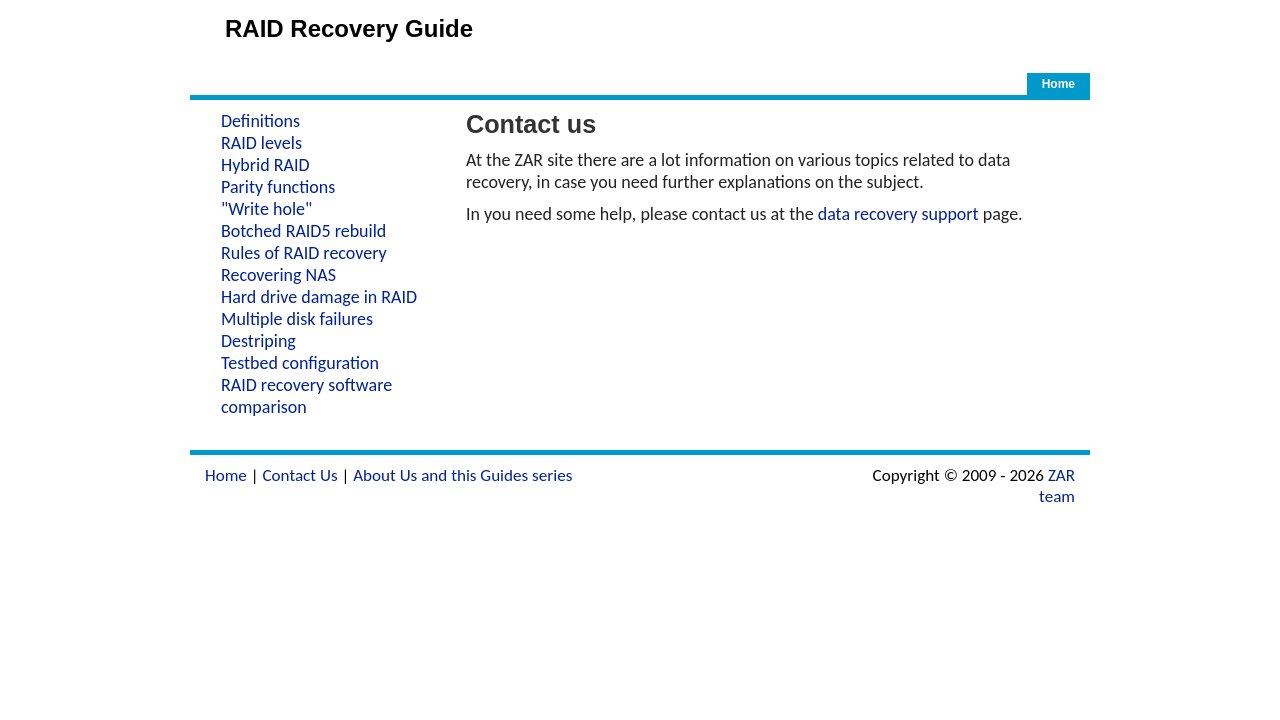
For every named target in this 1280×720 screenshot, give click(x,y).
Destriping (258, 341)
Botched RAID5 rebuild (303, 231)
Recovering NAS (278, 275)
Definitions (260, 121)
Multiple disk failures (297, 319)
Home (1058, 84)
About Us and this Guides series (462, 475)
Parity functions (278, 187)
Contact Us (299, 475)
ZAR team (1057, 486)
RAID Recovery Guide (349, 28)
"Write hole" (266, 209)
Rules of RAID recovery (304, 253)
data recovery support (898, 214)
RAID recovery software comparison (306, 396)
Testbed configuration (300, 363)
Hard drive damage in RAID (319, 297)
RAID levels (261, 143)
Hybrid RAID (265, 165)
